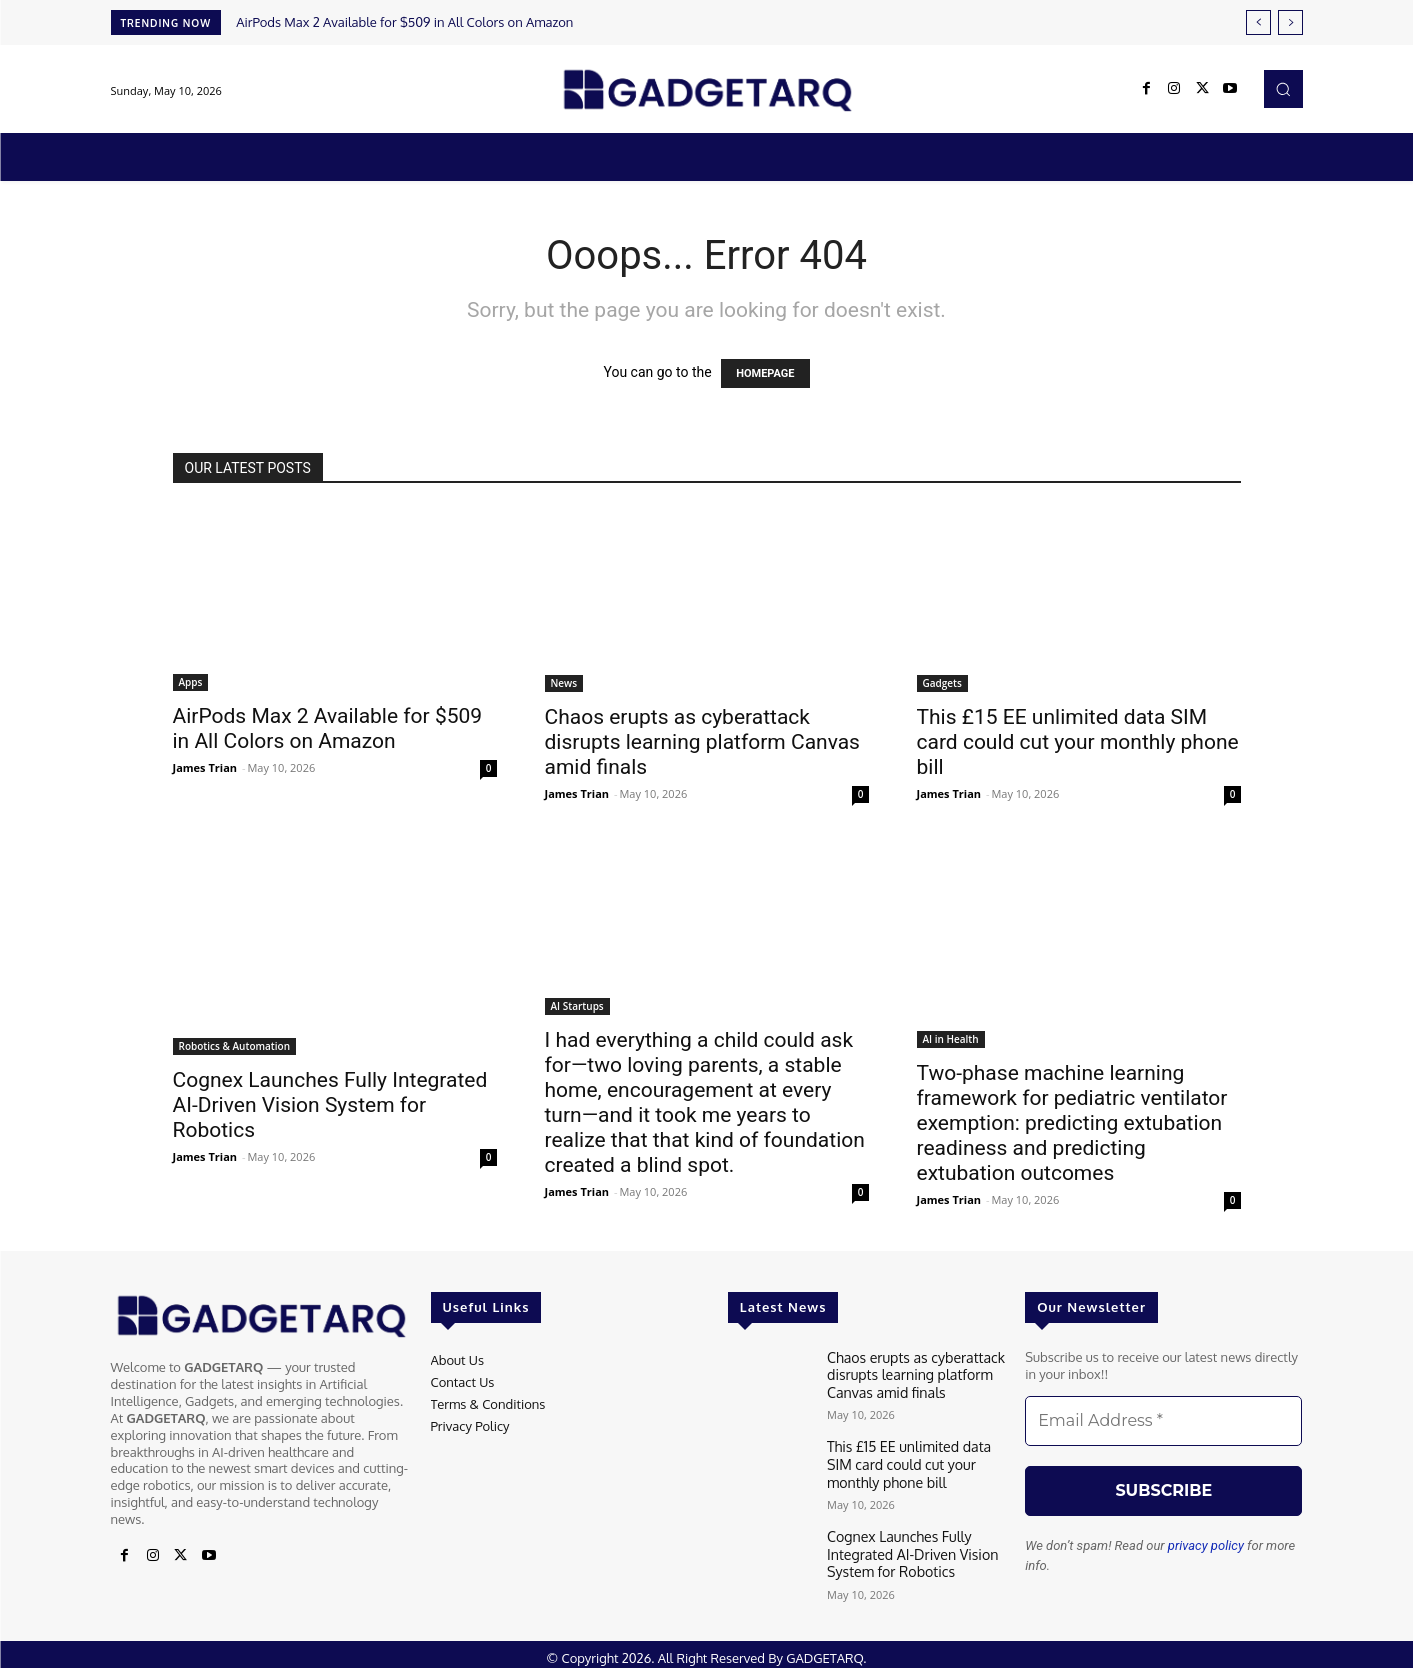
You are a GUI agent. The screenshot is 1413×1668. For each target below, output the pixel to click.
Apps (191, 682)
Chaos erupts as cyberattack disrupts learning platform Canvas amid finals (702, 742)
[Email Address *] (1163, 1421)
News (564, 683)
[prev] (1258, 22)
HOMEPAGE (765, 373)
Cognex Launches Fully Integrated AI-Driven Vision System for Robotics (330, 1105)
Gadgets (942, 683)
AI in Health (951, 1039)
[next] (1290, 22)
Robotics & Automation (235, 1046)
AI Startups (577, 1006)
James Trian (205, 767)
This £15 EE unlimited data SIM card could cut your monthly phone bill (1078, 742)
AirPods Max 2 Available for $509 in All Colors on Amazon (404, 22)
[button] (1283, 89)
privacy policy (1206, 1545)
